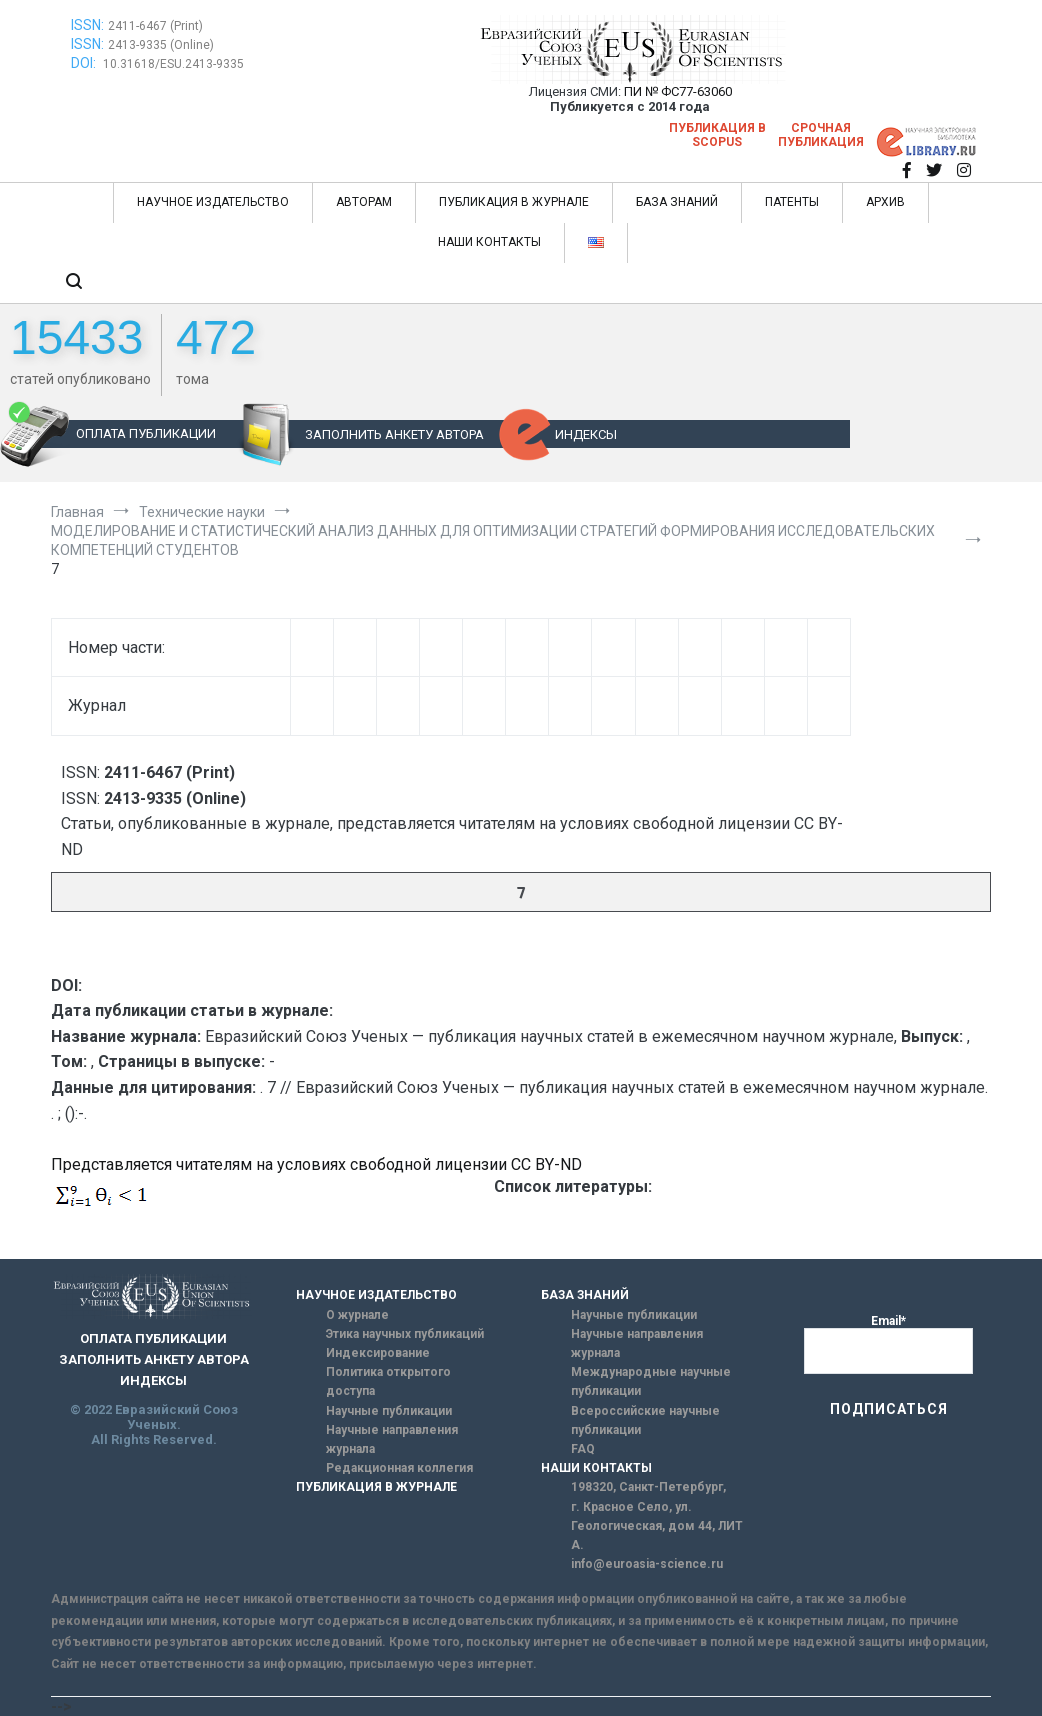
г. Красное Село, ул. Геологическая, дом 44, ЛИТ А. (657, 1526)
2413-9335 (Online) (161, 45)
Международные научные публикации (651, 1381)
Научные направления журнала (392, 1439)
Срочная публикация (821, 135)
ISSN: (87, 25)
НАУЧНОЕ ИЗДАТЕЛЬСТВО (213, 202)
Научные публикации (389, 1411)
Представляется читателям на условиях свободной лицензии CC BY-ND (316, 1164)
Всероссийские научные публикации (645, 1420)
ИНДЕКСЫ (586, 434)
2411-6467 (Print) (155, 26)
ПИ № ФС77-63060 (678, 91)
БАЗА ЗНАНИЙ (677, 202)
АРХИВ (885, 202)
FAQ (583, 1449)
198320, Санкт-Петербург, (648, 1487)
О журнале (357, 1315)
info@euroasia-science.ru (647, 1564)
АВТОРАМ (364, 202)
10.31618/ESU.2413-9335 (173, 64)
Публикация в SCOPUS (717, 135)
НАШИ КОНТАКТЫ (489, 242)
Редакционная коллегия (399, 1468)
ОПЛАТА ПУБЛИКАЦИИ (146, 433)
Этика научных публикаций (405, 1334)
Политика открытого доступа (388, 1381)
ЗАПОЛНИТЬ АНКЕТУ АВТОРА (394, 434)
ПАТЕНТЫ (792, 202)
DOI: (85, 63)
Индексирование (378, 1353)
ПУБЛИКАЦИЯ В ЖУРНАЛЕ (514, 202)
